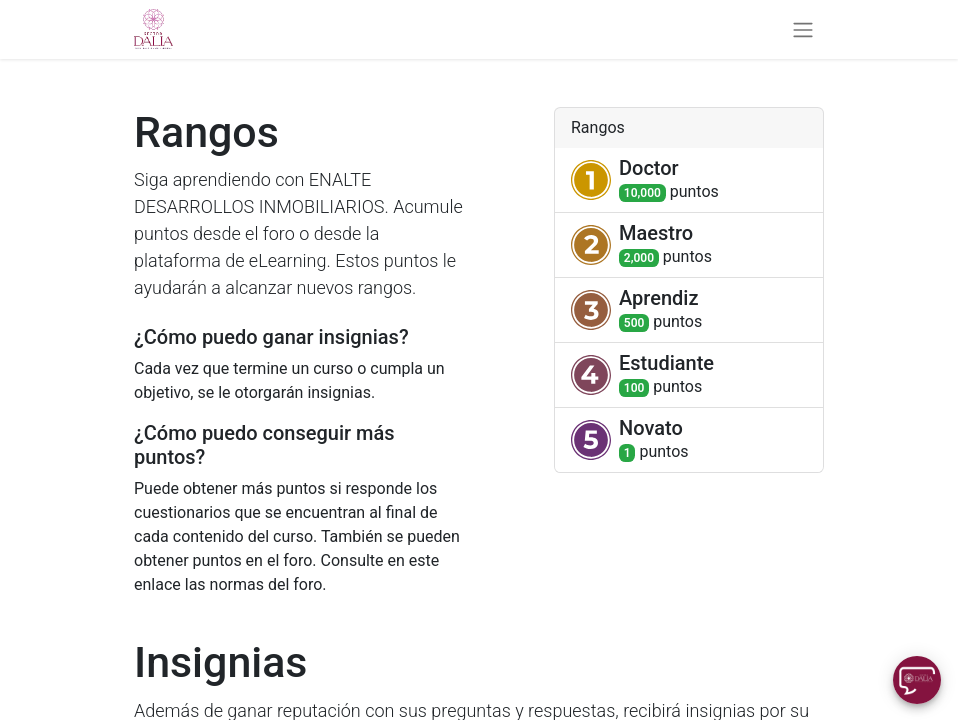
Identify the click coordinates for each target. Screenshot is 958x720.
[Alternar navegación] (803, 29)
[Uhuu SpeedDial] (917, 680)
